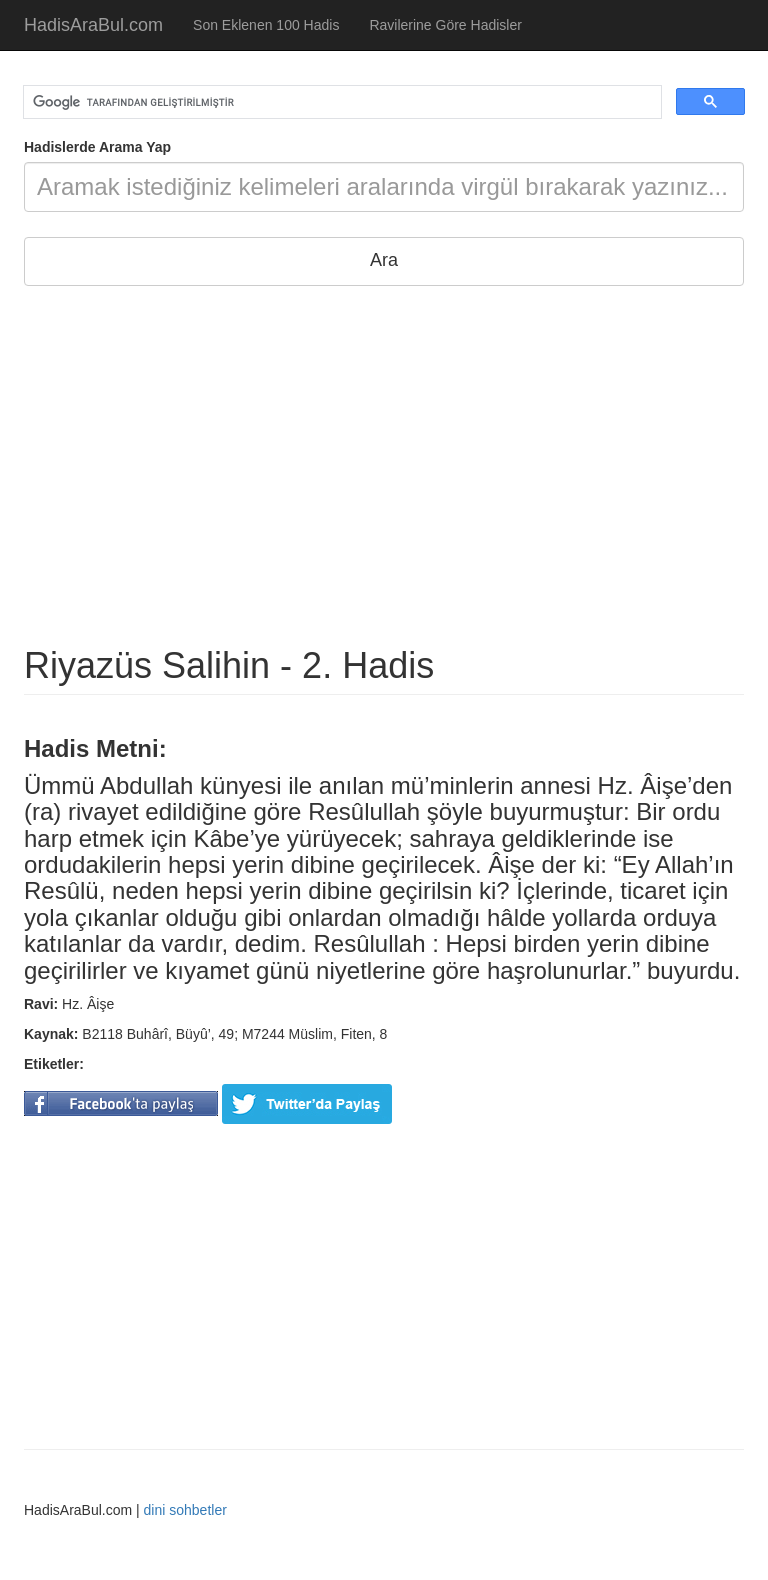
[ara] (340, 102)
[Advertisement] (384, 466)
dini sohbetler (185, 1510)
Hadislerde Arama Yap (97, 147)
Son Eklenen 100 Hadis (266, 25)
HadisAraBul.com (93, 25)
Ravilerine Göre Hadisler (445, 25)
